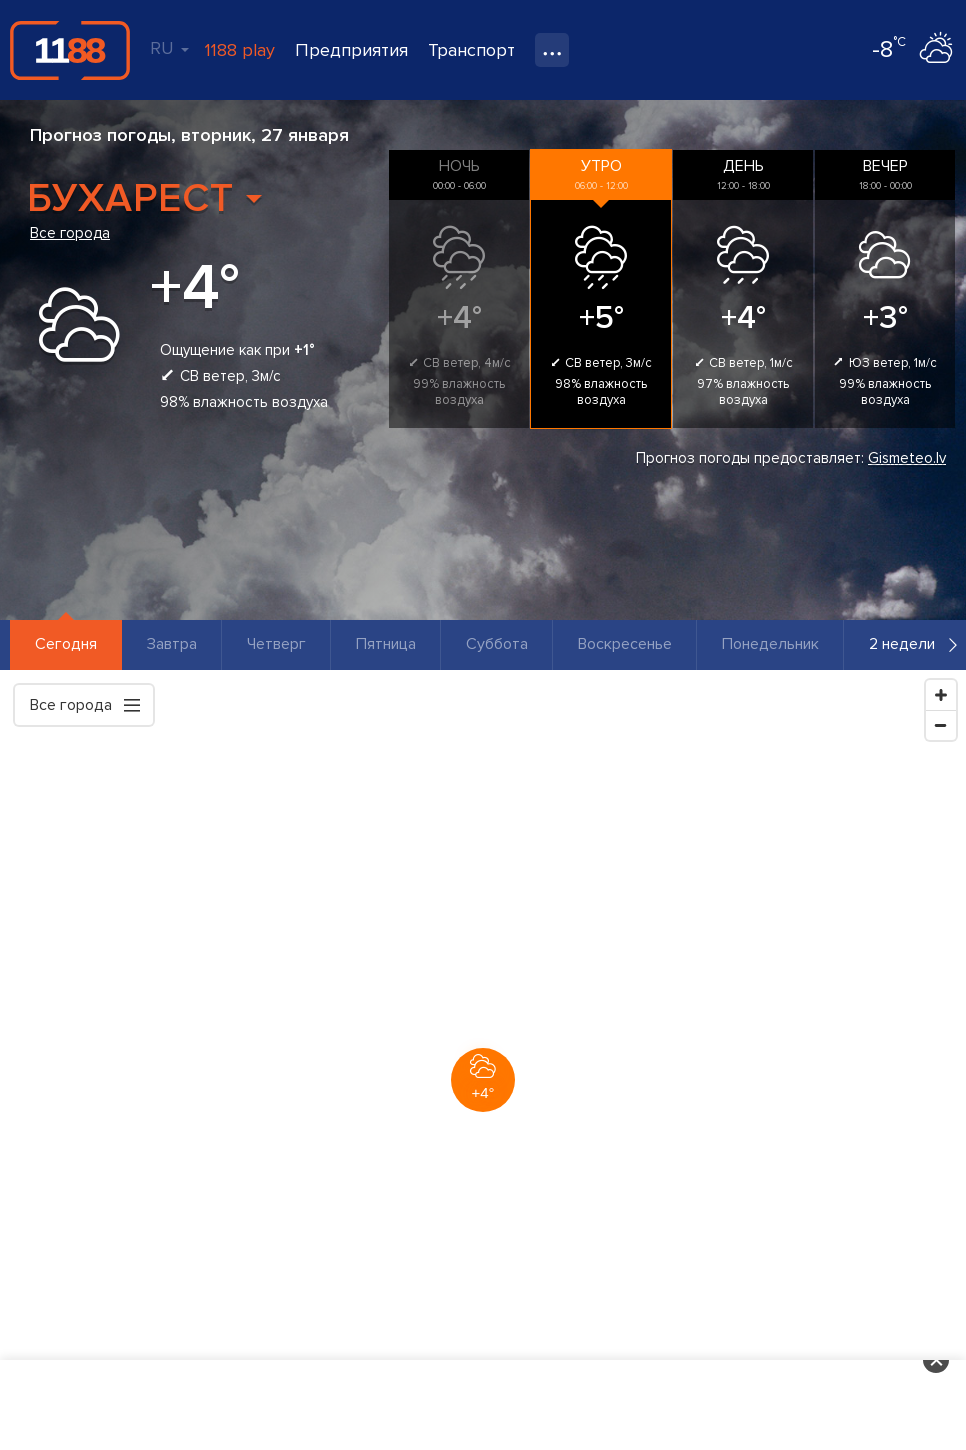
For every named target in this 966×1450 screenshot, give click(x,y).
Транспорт (471, 50)
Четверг (276, 644)
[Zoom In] (941, 695)
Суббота (497, 644)
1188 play (240, 50)
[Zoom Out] (941, 725)
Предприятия (351, 50)
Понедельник (770, 644)
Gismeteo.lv (907, 458)
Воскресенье (625, 644)
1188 (70, 50)
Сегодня (66, 644)
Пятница (386, 644)
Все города (70, 233)
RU (169, 48)
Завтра (172, 644)
